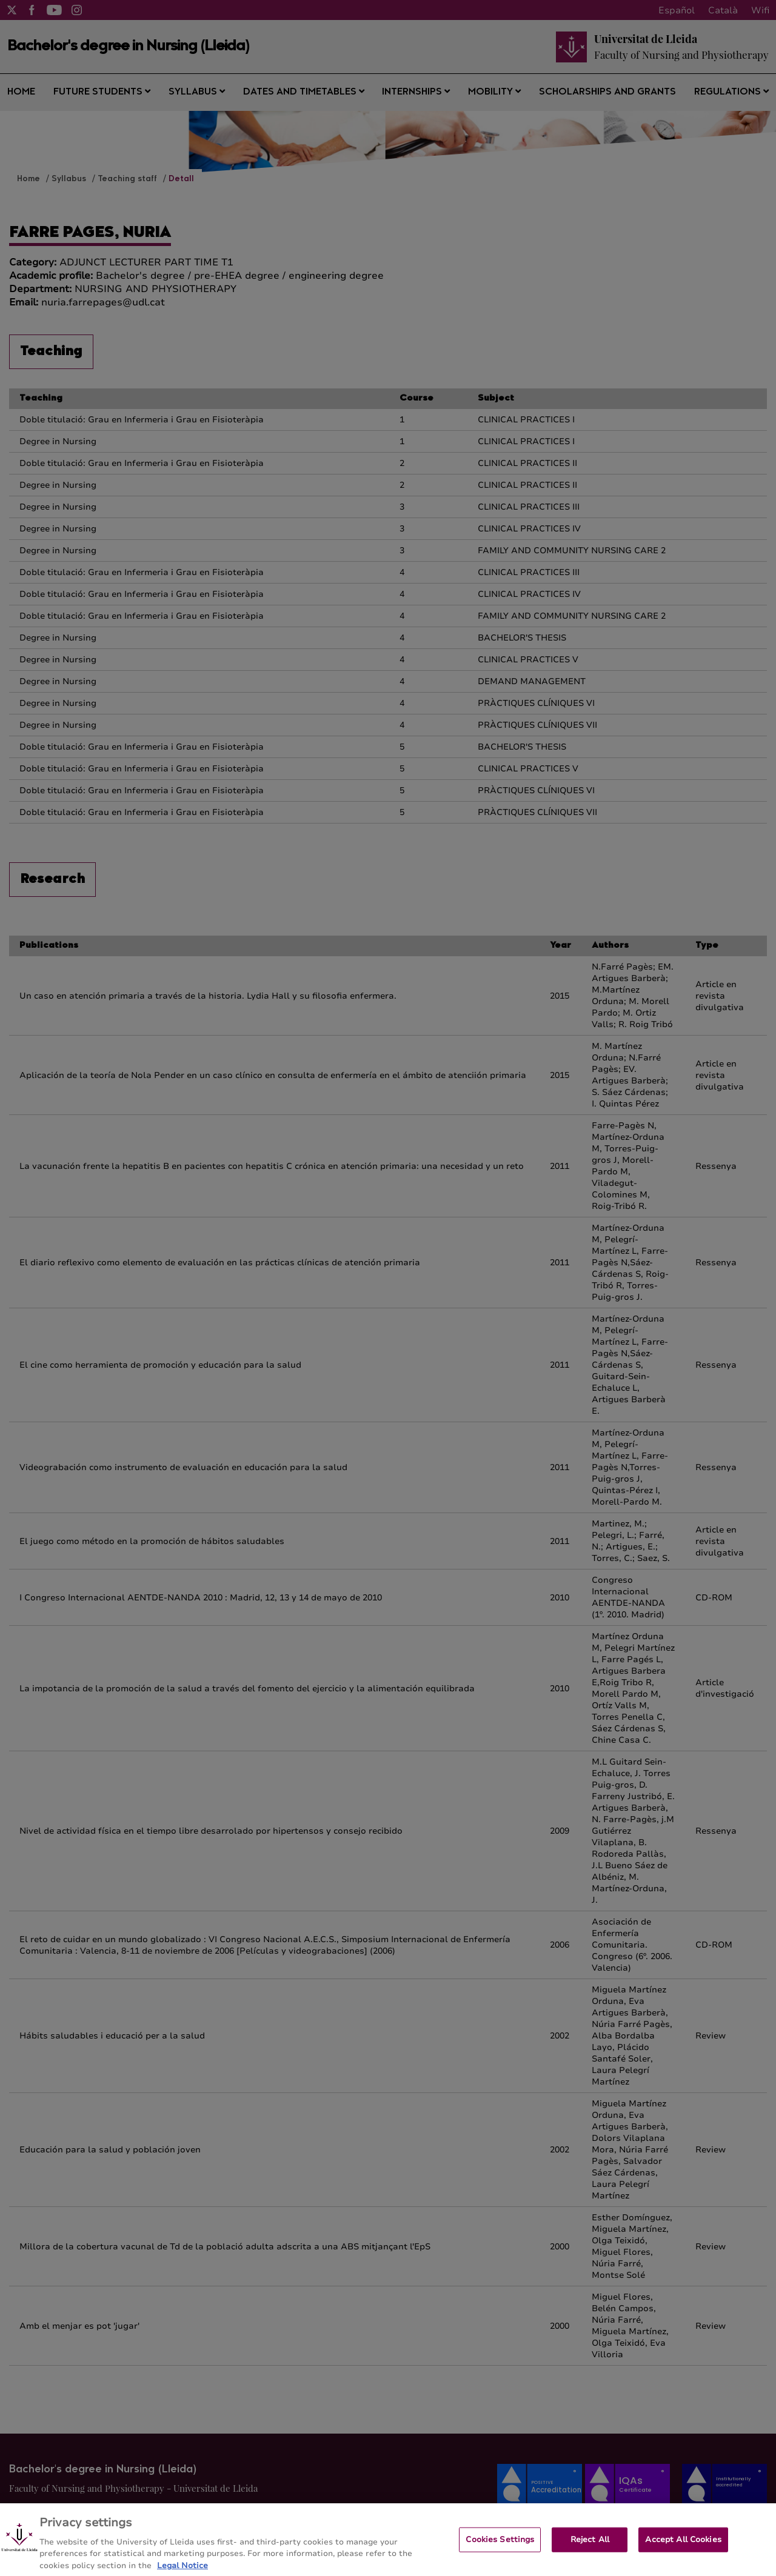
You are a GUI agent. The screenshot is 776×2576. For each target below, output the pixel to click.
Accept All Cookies (683, 2546)
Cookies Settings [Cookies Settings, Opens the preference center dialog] (500, 2546)
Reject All (589, 2546)
